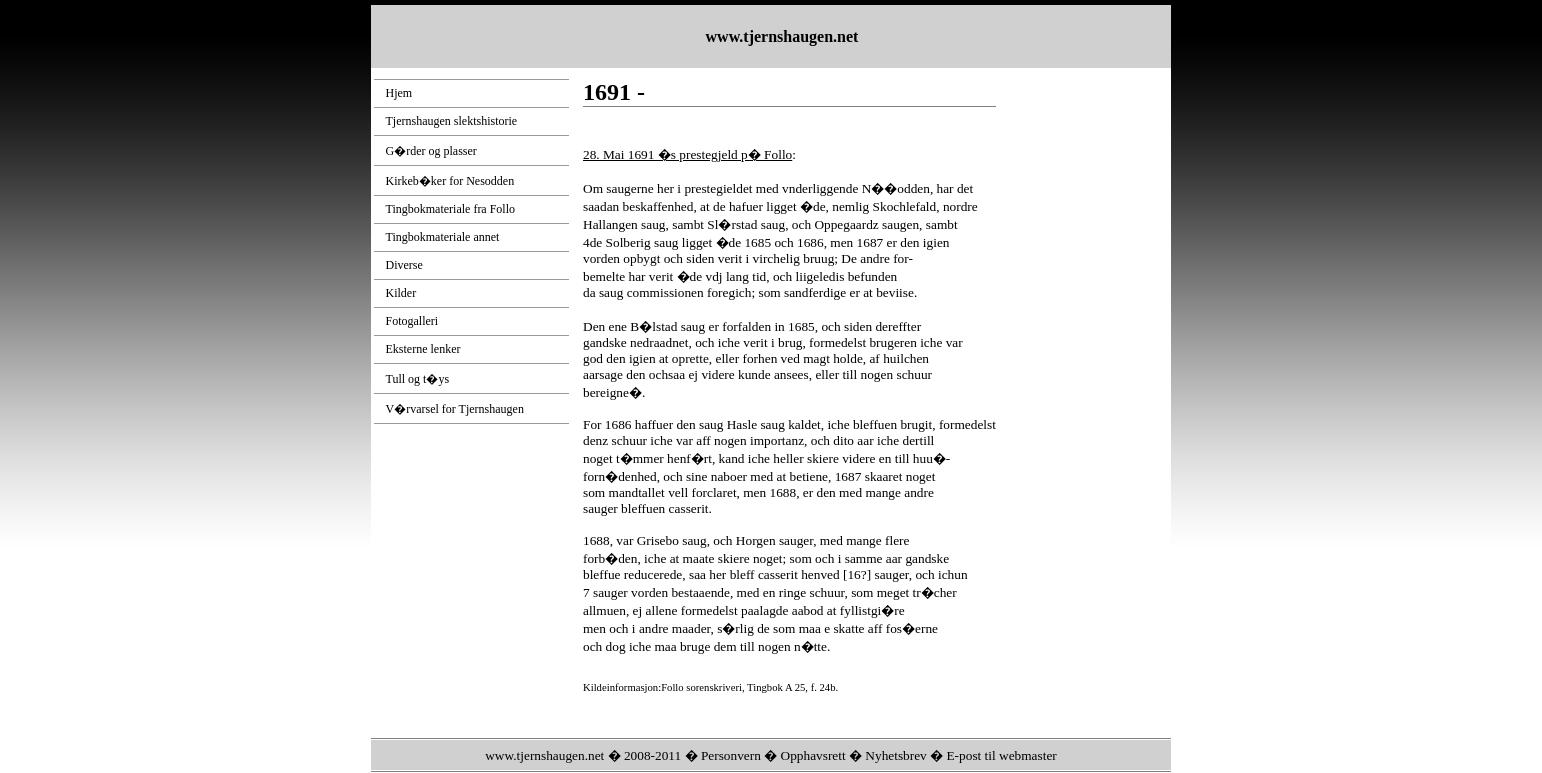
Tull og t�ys (418, 379)
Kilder (401, 293)
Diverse (404, 265)
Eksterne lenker (423, 349)
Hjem (399, 93)
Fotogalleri (412, 321)
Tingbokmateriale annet (443, 237)
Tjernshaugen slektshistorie (452, 121)
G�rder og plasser (431, 151)
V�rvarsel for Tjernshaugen (455, 409)
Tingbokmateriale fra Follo (451, 209)
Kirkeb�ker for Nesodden (450, 181)
